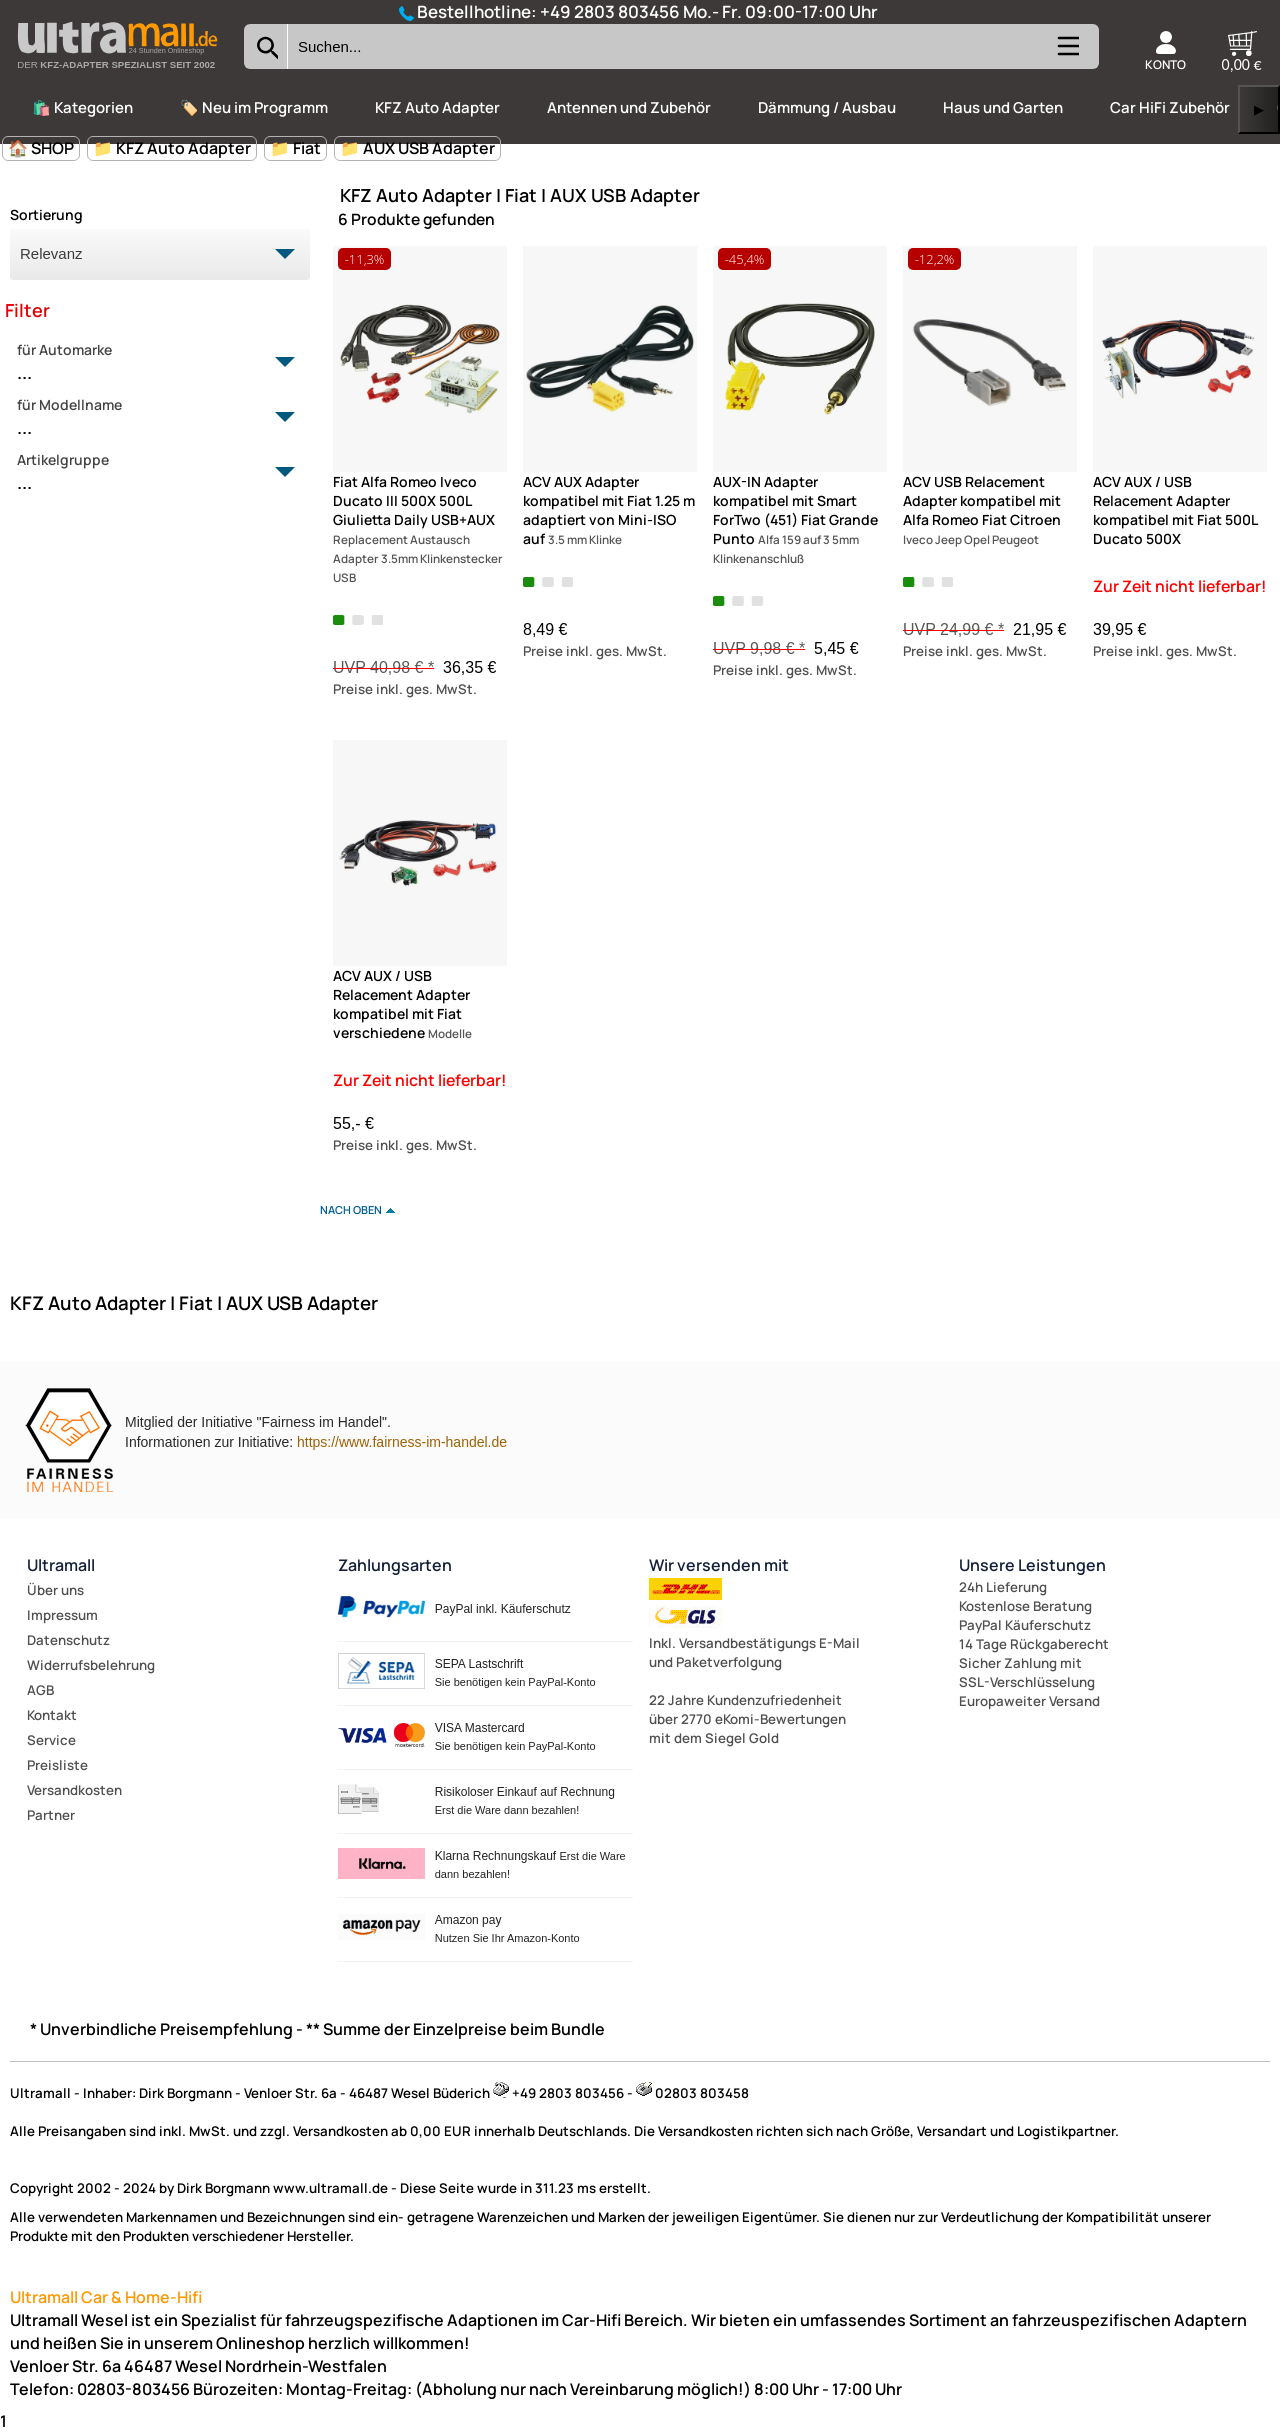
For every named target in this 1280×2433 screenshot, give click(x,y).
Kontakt (52, 1715)
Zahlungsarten (395, 1565)
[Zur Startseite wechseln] (117, 74)
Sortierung (46, 214)
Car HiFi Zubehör (1170, 107)
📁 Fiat (295, 148)
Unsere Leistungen (1032, 1565)
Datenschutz (68, 1640)
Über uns (55, 1590)
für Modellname (148, 418)
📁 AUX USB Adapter (417, 148)
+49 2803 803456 (610, 11)
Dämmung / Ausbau (827, 107)
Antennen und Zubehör (629, 107)
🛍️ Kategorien (82, 107)
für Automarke (148, 363)
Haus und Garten (1003, 107)
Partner (51, 1815)
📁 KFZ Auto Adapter (172, 148)
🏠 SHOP (41, 148)
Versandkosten (74, 1790)
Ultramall (61, 1565)
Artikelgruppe (148, 473)
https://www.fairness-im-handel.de (402, 1442)
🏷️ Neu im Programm (254, 107)
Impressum (62, 1615)
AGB (40, 1690)
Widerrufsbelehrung (91, 1665)
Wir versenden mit (719, 1565)
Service (51, 1740)
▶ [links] (1259, 109)
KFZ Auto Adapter (437, 107)
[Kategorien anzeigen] (1067, 54)
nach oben (351, 1209)
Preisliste (57, 1765)
